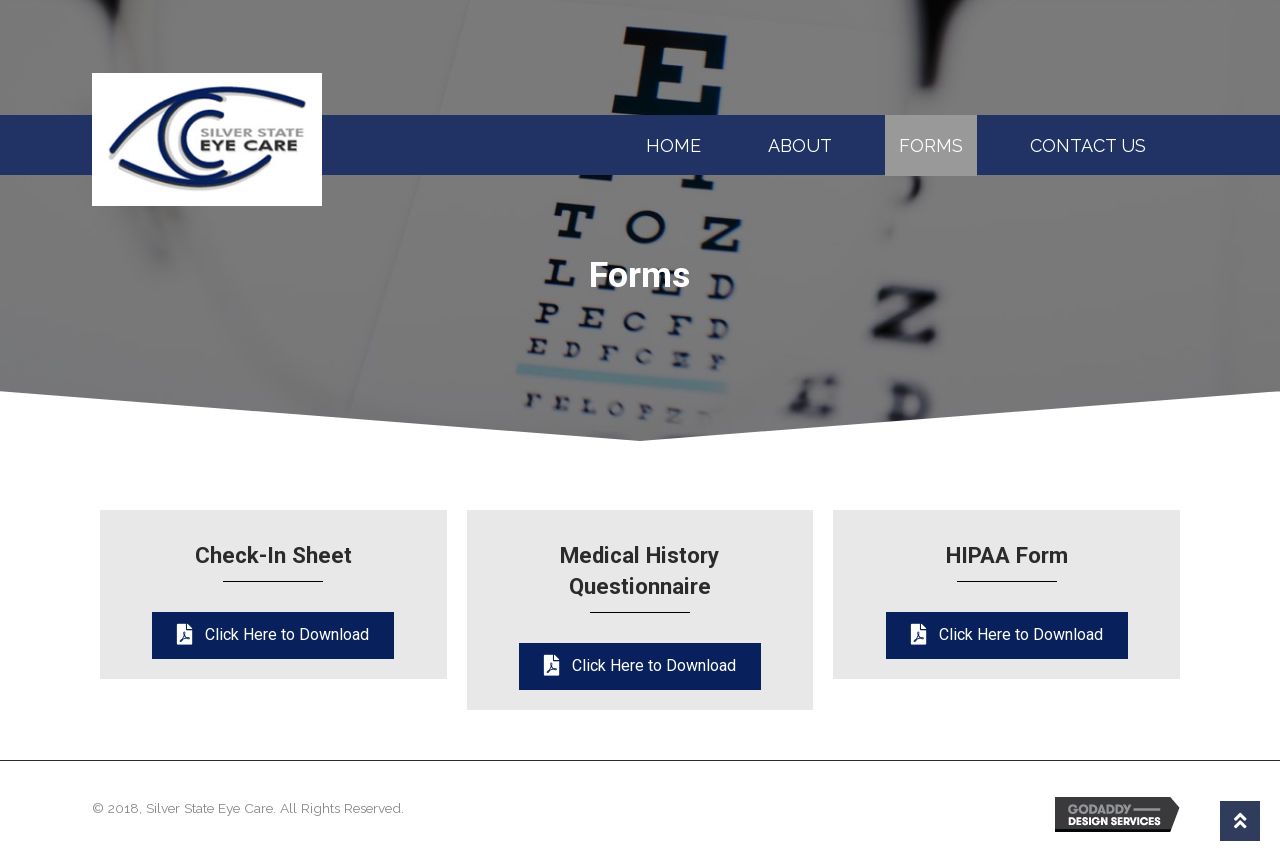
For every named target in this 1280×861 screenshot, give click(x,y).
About (800, 145)
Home (673, 145)
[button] (273, 635)
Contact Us (1088, 145)
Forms (931, 145)
